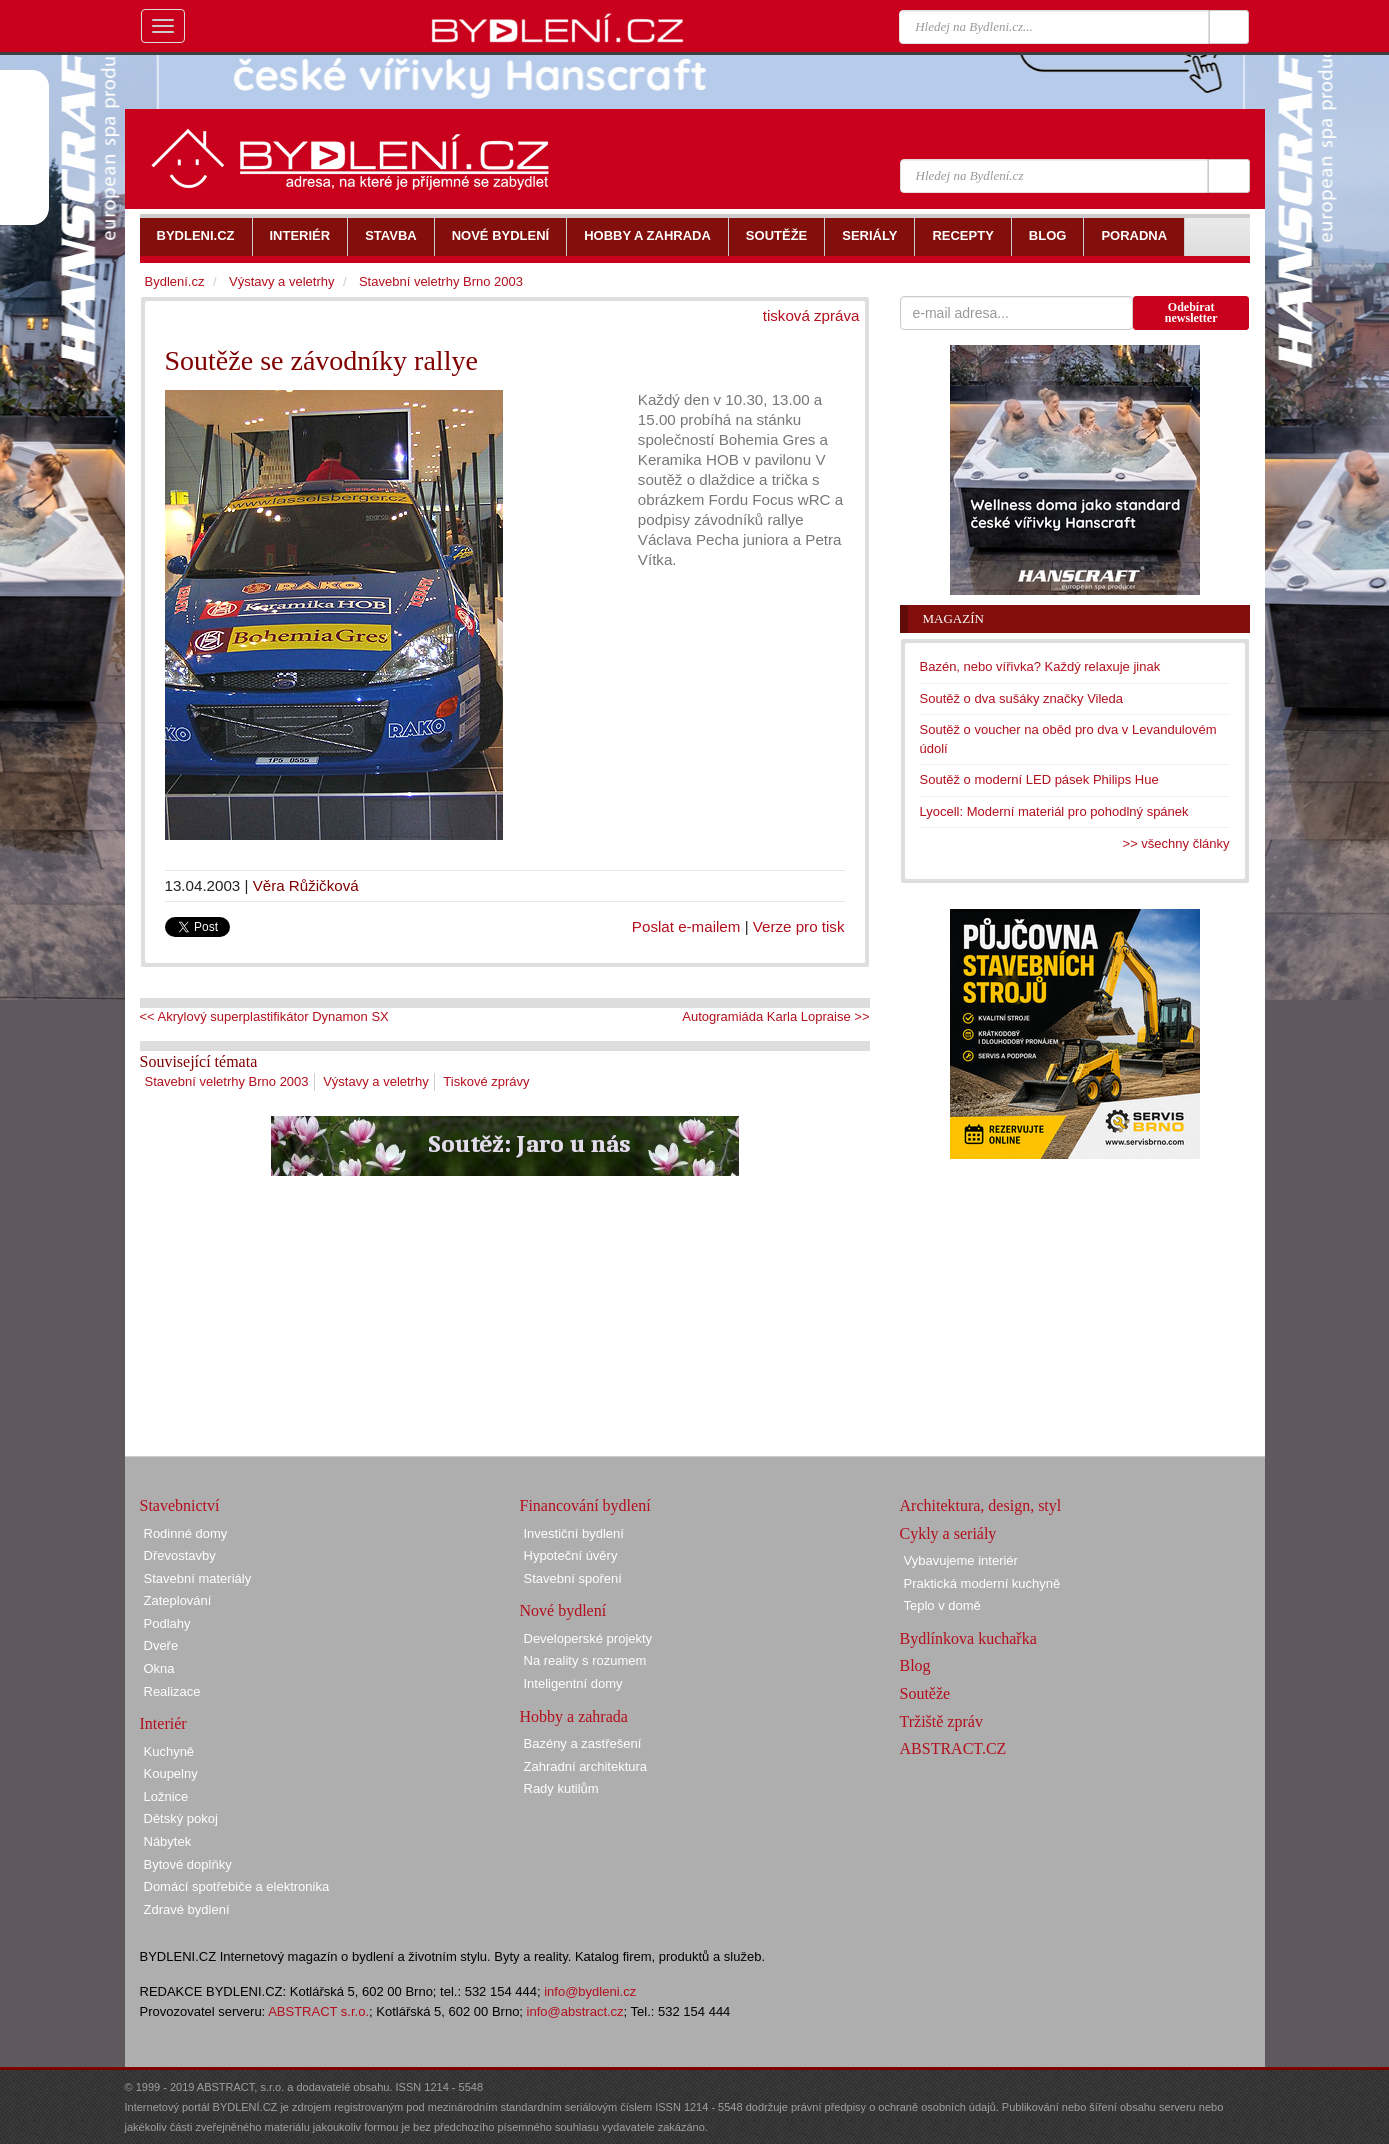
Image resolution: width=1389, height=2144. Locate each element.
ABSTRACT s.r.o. (318, 2011)
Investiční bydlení (574, 1533)
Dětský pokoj (181, 1818)
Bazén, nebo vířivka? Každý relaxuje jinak (1040, 666)
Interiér (163, 1723)
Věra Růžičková (306, 885)
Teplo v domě (942, 1605)
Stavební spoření (573, 1578)
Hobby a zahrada (574, 1716)
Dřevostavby (180, 1555)
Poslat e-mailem (686, 926)
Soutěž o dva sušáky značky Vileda (1022, 698)
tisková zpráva (811, 315)
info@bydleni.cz (590, 1991)
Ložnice (166, 1796)
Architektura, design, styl (981, 1505)
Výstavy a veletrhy (376, 1081)
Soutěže (925, 1693)
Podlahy (167, 1623)
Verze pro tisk (799, 926)
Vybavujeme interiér (961, 1560)
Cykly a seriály (948, 1533)
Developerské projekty (588, 1638)
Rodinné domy (186, 1533)
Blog (915, 1665)
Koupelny (171, 1773)
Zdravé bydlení (187, 1909)
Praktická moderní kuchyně (982, 1583)
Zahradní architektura (586, 1766)
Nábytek (168, 1841)
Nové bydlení (563, 1610)
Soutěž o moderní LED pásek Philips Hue (1039, 779)
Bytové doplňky (188, 1864)
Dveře (161, 1645)
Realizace (172, 1691)
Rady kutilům (561, 1788)
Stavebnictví (180, 1505)
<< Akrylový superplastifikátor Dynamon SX (264, 1016)
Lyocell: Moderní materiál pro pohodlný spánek (1054, 811)
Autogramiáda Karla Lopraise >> (775, 1016)
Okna (159, 1668)
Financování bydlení (585, 1505)
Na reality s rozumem (585, 1660)
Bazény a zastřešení (583, 1743)
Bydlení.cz (175, 281)
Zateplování (178, 1600)
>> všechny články (1176, 843)
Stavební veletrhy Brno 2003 (227, 1081)
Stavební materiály (198, 1578)
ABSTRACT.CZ (953, 1748)
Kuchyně (169, 1751)
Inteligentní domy (573, 1683)
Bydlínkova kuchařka (968, 1638)
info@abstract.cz (575, 2011)
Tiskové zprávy (486, 1081)
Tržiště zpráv (941, 1721)
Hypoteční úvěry (571, 1555)
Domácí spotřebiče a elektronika (237, 1886)
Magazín (953, 618)
